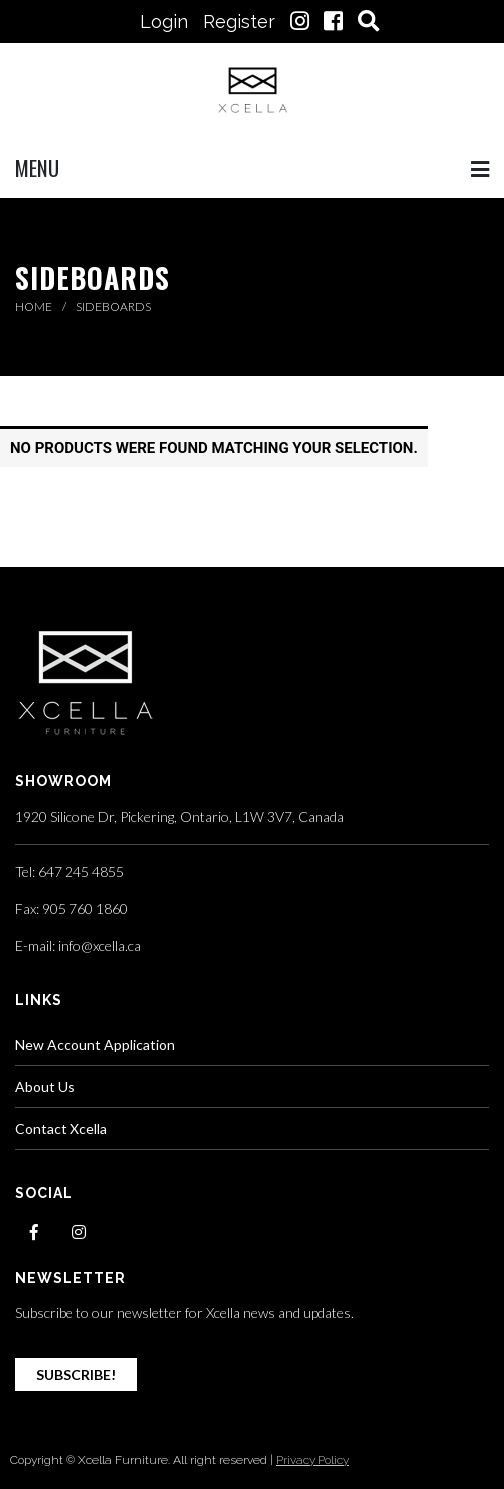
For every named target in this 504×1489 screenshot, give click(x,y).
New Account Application (95, 1044)
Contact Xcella (61, 1128)
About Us (45, 1086)
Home (34, 306)
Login (164, 21)
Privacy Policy (312, 1460)
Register (239, 21)
